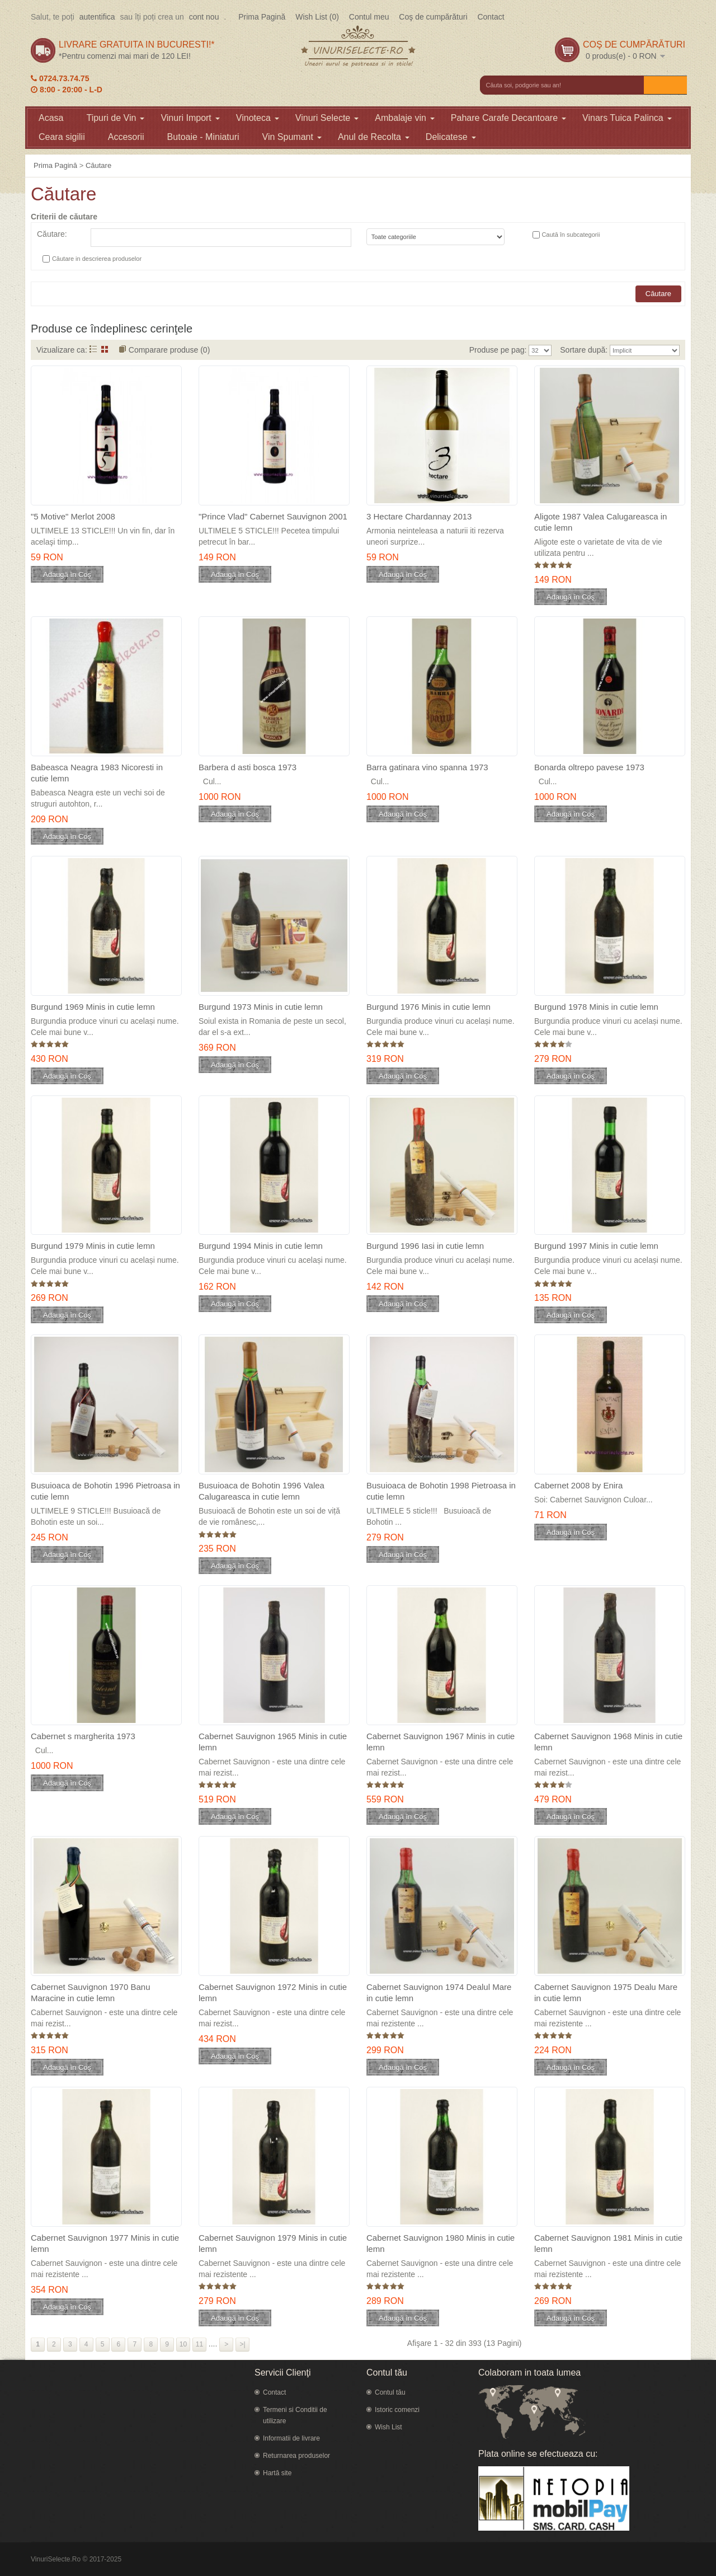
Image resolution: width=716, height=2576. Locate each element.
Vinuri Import (190, 118)
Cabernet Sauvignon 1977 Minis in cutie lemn (105, 2243)
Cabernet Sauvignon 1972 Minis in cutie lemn (273, 1992)
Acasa (51, 118)
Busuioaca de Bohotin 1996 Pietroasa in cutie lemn (105, 1491)
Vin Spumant (292, 137)
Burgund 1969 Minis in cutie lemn (93, 1006)
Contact (490, 16)
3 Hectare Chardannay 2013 (419, 516)
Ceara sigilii (62, 137)
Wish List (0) (317, 16)
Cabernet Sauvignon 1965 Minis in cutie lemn (273, 1741)
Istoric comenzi (397, 2410)
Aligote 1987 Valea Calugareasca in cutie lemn (600, 522)
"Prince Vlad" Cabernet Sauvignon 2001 (273, 516)
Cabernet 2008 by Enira (578, 1485)
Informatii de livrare (291, 2438)
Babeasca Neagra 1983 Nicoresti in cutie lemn (97, 772)
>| (243, 2344)
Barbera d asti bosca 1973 (247, 767)
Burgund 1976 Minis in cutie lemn (428, 1006)
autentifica (97, 16)
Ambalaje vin (405, 118)
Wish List (388, 2427)
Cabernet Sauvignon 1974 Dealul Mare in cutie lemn (438, 1992)
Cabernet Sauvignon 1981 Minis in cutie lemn (608, 2243)
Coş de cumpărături (433, 16)
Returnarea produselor (296, 2456)
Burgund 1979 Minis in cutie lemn (93, 1245)
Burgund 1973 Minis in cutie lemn (261, 1006)
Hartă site (277, 2473)
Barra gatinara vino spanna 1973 (427, 767)
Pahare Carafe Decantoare (508, 118)
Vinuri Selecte (327, 118)
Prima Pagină (261, 16)
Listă (93, 349)
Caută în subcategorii (570, 234)
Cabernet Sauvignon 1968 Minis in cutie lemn (608, 1741)
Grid (105, 349)
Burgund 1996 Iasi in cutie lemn (425, 1245)
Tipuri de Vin (115, 118)
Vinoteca (257, 118)
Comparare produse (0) (169, 349)
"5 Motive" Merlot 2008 (73, 516)
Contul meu (369, 16)
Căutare (98, 165)
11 (199, 2344)
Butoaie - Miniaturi (203, 137)
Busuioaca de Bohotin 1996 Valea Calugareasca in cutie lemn (261, 1491)
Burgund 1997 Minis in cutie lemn (596, 1245)
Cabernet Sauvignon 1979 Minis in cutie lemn (273, 2243)
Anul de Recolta (373, 137)
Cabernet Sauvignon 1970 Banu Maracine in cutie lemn (90, 1992)
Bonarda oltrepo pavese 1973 (589, 767)
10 (183, 2344)
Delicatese (451, 137)
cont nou (204, 16)
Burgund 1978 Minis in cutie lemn (596, 1006)
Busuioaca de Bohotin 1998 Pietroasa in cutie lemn (441, 1491)
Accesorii (126, 137)
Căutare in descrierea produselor (97, 258)
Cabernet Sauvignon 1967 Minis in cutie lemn (440, 1741)
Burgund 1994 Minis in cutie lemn (261, 1245)
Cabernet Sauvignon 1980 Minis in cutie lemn (440, 2243)
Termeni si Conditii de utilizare (295, 2415)
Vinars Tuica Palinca (627, 118)
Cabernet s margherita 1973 (83, 1736)
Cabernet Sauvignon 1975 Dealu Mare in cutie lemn (605, 1992)
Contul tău (390, 2392)
